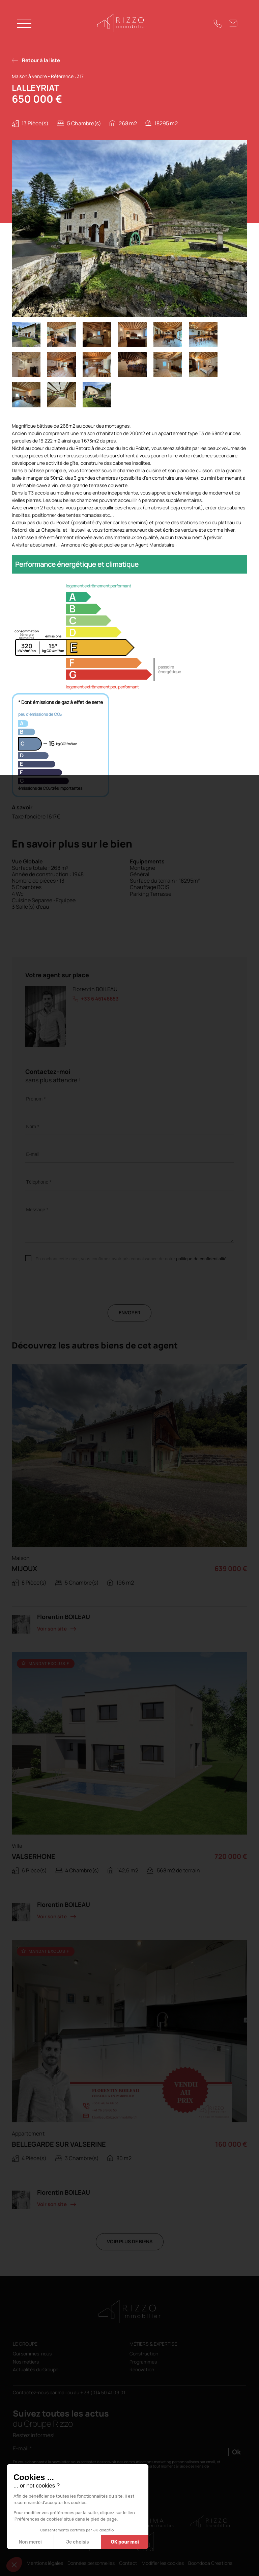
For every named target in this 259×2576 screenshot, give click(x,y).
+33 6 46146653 (100, 999)
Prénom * (36, 1098)
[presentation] (76, 1291)
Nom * (32, 1126)
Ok (236, 2452)
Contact (128, 2563)
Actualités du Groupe (35, 2370)
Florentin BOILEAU (95, 989)
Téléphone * (39, 1182)
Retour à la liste (41, 60)
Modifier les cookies (163, 2563)
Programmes (143, 2362)
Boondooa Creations (210, 2563)
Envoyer (129, 1312)
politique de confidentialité (201, 1258)
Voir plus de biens (129, 2241)
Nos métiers (26, 2362)
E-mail (32, 1154)
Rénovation (142, 2370)
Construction (144, 2354)
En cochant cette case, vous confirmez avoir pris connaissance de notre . (131, 1258)
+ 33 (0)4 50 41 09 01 (102, 2392)
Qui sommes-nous (32, 2354)
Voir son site (52, 1628)
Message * (37, 1209)
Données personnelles (91, 2563)
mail (62, 2392)
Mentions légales (45, 2563)
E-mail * (22, 2448)
